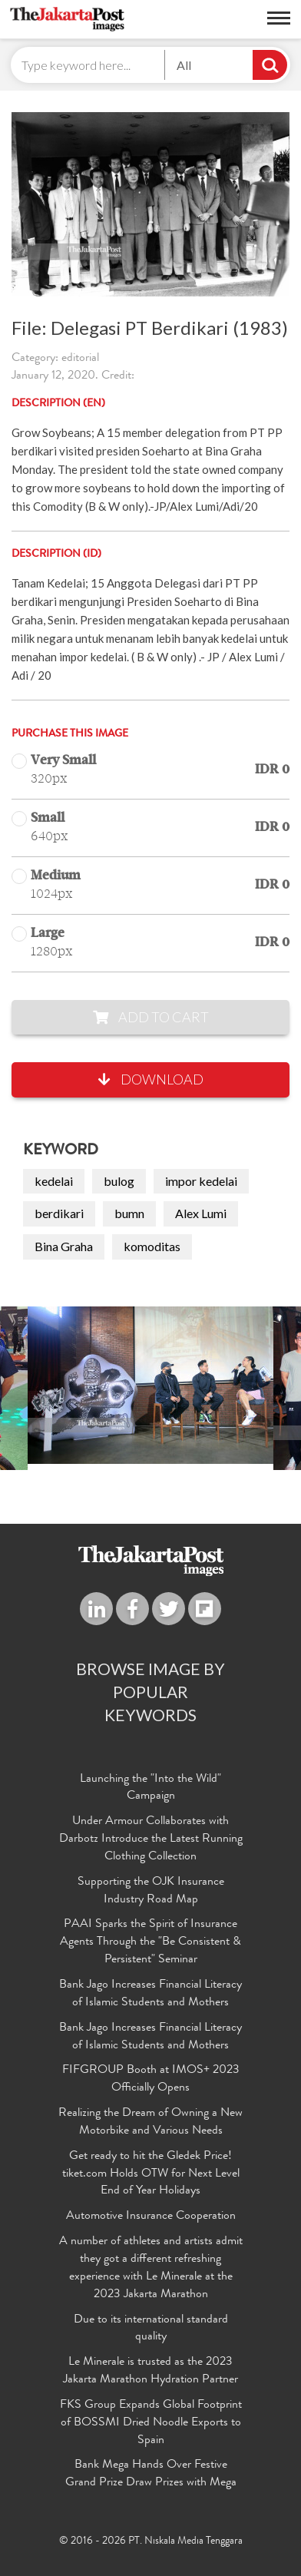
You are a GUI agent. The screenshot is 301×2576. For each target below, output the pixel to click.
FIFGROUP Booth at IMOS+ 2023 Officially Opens (151, 2079)
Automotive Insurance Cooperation (151, 2216)
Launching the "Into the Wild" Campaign (150, 1788)
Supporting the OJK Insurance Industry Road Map (151, 1891)
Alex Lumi (201, 1213)
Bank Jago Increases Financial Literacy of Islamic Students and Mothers (150, 1994)
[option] (150, 1385)
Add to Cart (151, 1016)
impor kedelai (201, 1181)
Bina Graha (64, 1246)
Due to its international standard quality (151, 2329)
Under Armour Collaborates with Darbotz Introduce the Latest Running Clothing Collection (151, 1839)
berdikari (59, 1213)
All (184, 65)
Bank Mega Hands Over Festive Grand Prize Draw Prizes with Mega (151, 2474)
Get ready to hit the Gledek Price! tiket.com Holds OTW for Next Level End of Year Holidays (151, 2174)
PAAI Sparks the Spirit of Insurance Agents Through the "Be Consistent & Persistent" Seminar (150, 1942)
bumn (129, 1213)
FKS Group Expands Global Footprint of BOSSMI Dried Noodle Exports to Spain (151, 2423)
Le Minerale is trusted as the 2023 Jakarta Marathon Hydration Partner (150, 2371)
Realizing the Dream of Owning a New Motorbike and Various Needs (150, 2122)
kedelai (54, 1181)
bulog (119, 1181)
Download (150, 1079)
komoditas (152, 1246)
